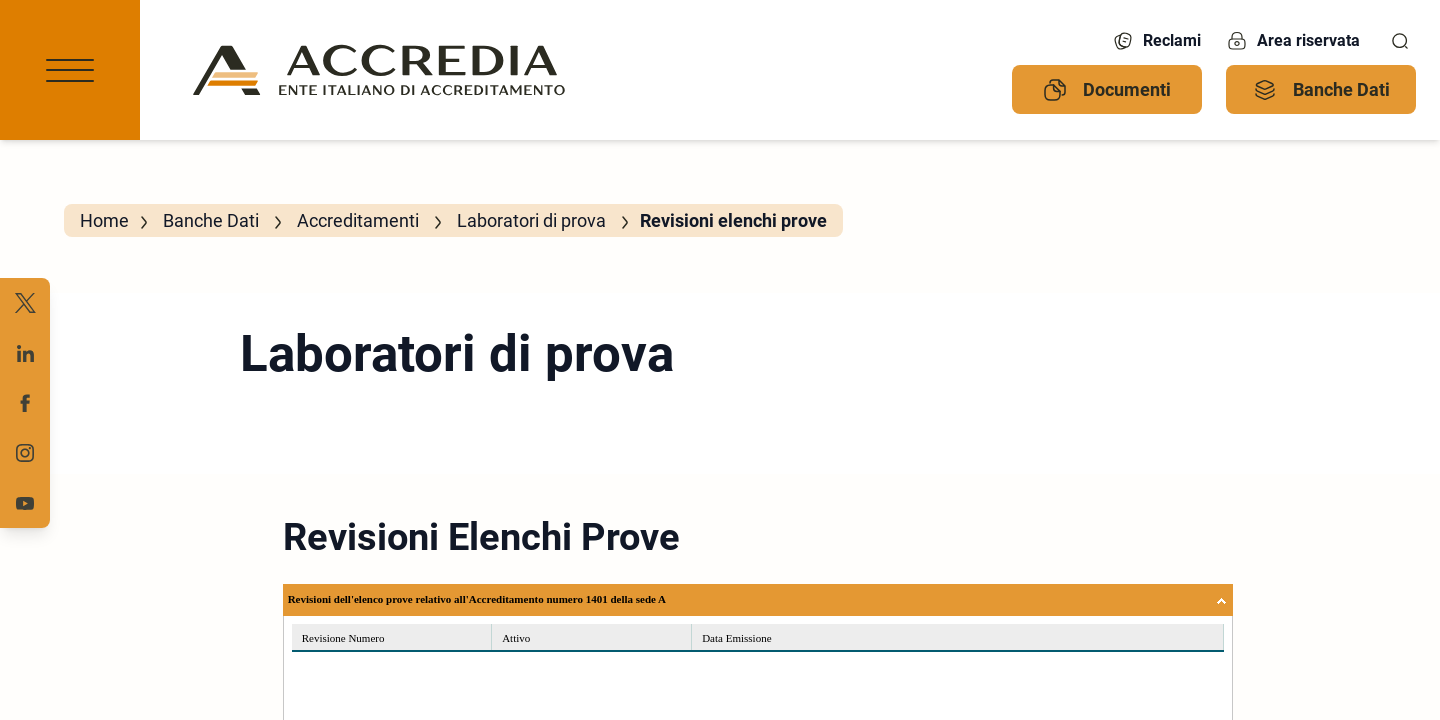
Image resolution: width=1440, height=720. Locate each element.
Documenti (1107, 90)
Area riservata (1292, 41)
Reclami (1156, 41)
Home (104, 220)
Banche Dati (1321, 90)
